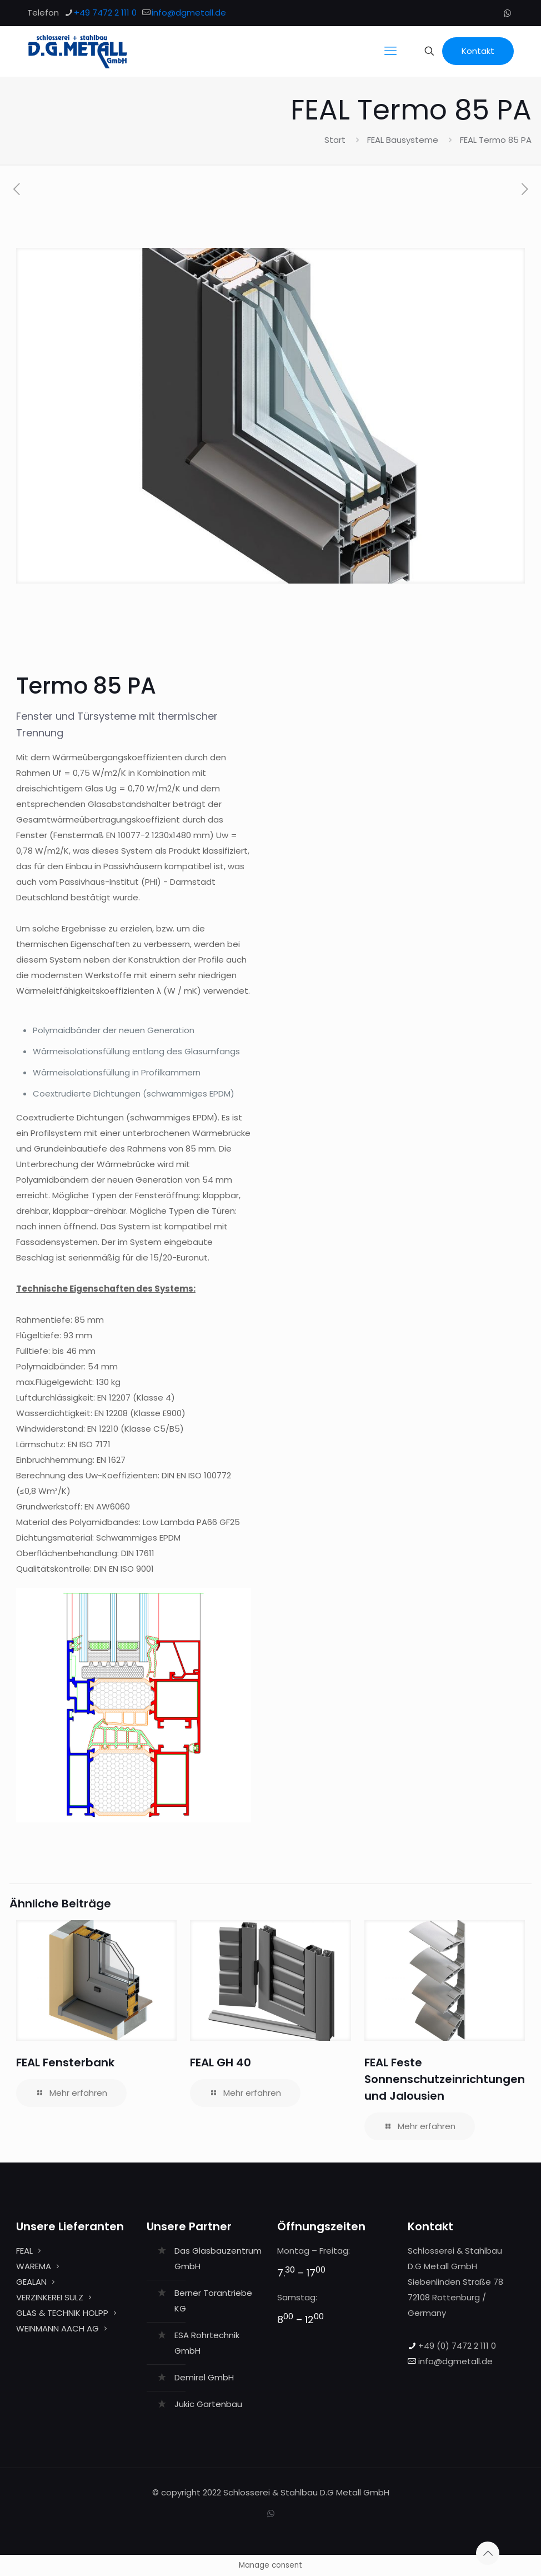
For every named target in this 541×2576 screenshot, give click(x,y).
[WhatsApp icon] (507, 13)
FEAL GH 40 (220, 2062)
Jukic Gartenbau (208, 2404)
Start (334, 140)
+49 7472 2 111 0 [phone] (105, 12)
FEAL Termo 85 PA (496, 140)
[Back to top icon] (487, 2553)
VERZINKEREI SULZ (49, 2297)
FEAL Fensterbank (65, 2062)
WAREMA (33, 2266)
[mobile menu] (390, 51)
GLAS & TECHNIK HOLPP (62, 2313)
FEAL (24, 2250)
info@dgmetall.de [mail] (189, 12)
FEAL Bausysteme (402, 140)
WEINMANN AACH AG (57, 2328)
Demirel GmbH (204, 2377)
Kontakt (478, 51)
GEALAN (31, 2282)
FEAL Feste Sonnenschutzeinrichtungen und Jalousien (444, 2079)
